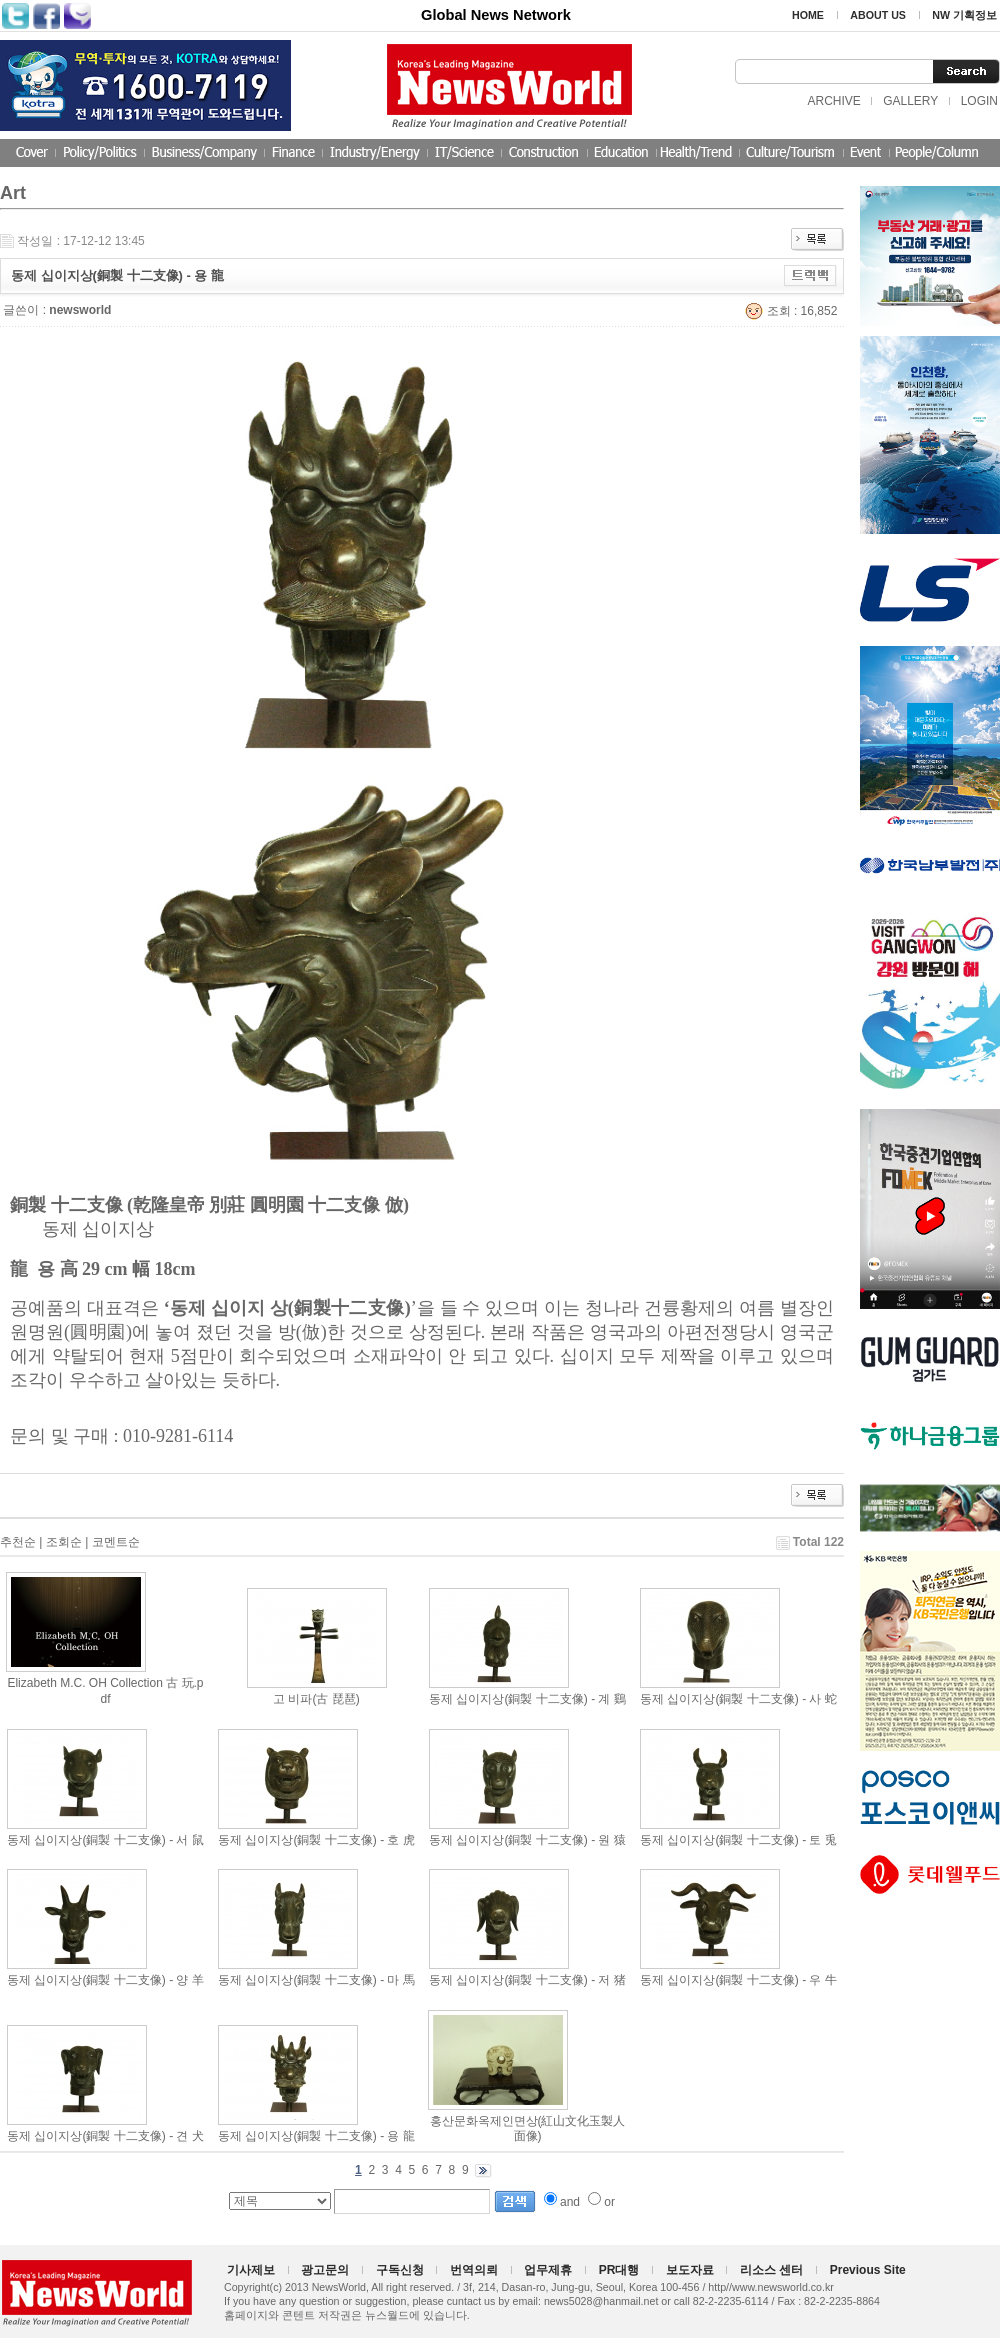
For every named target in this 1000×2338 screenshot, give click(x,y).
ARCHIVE (833, 101)
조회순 (64, 1542)
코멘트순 (116, 1542)
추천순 (18, 1542)
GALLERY (910, 101)
